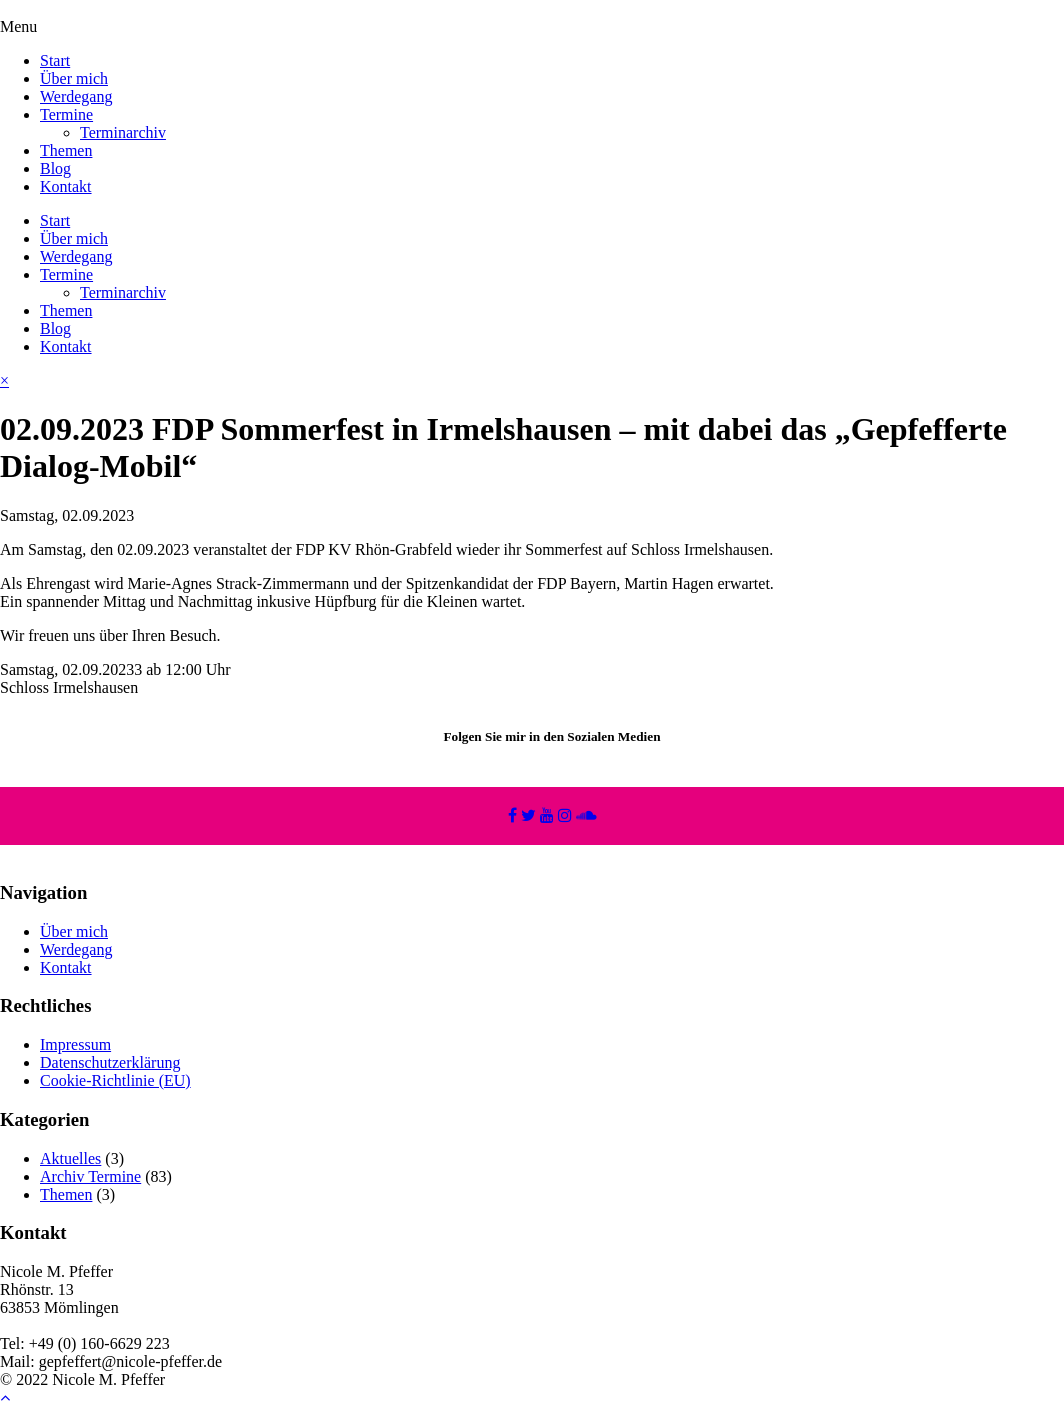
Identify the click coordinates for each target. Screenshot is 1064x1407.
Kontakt (66, 186)
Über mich (74, 78)
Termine (66, 114)
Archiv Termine (90, 1176)
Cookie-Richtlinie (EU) (115, 1080)
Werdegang (76, 96)
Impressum (75, 1044)
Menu (18, 26)
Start (55, 60)
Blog (55, 168)
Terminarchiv (123, 132)
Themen (66, 150)
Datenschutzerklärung (110, 1062)
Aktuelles (70, 1158)
